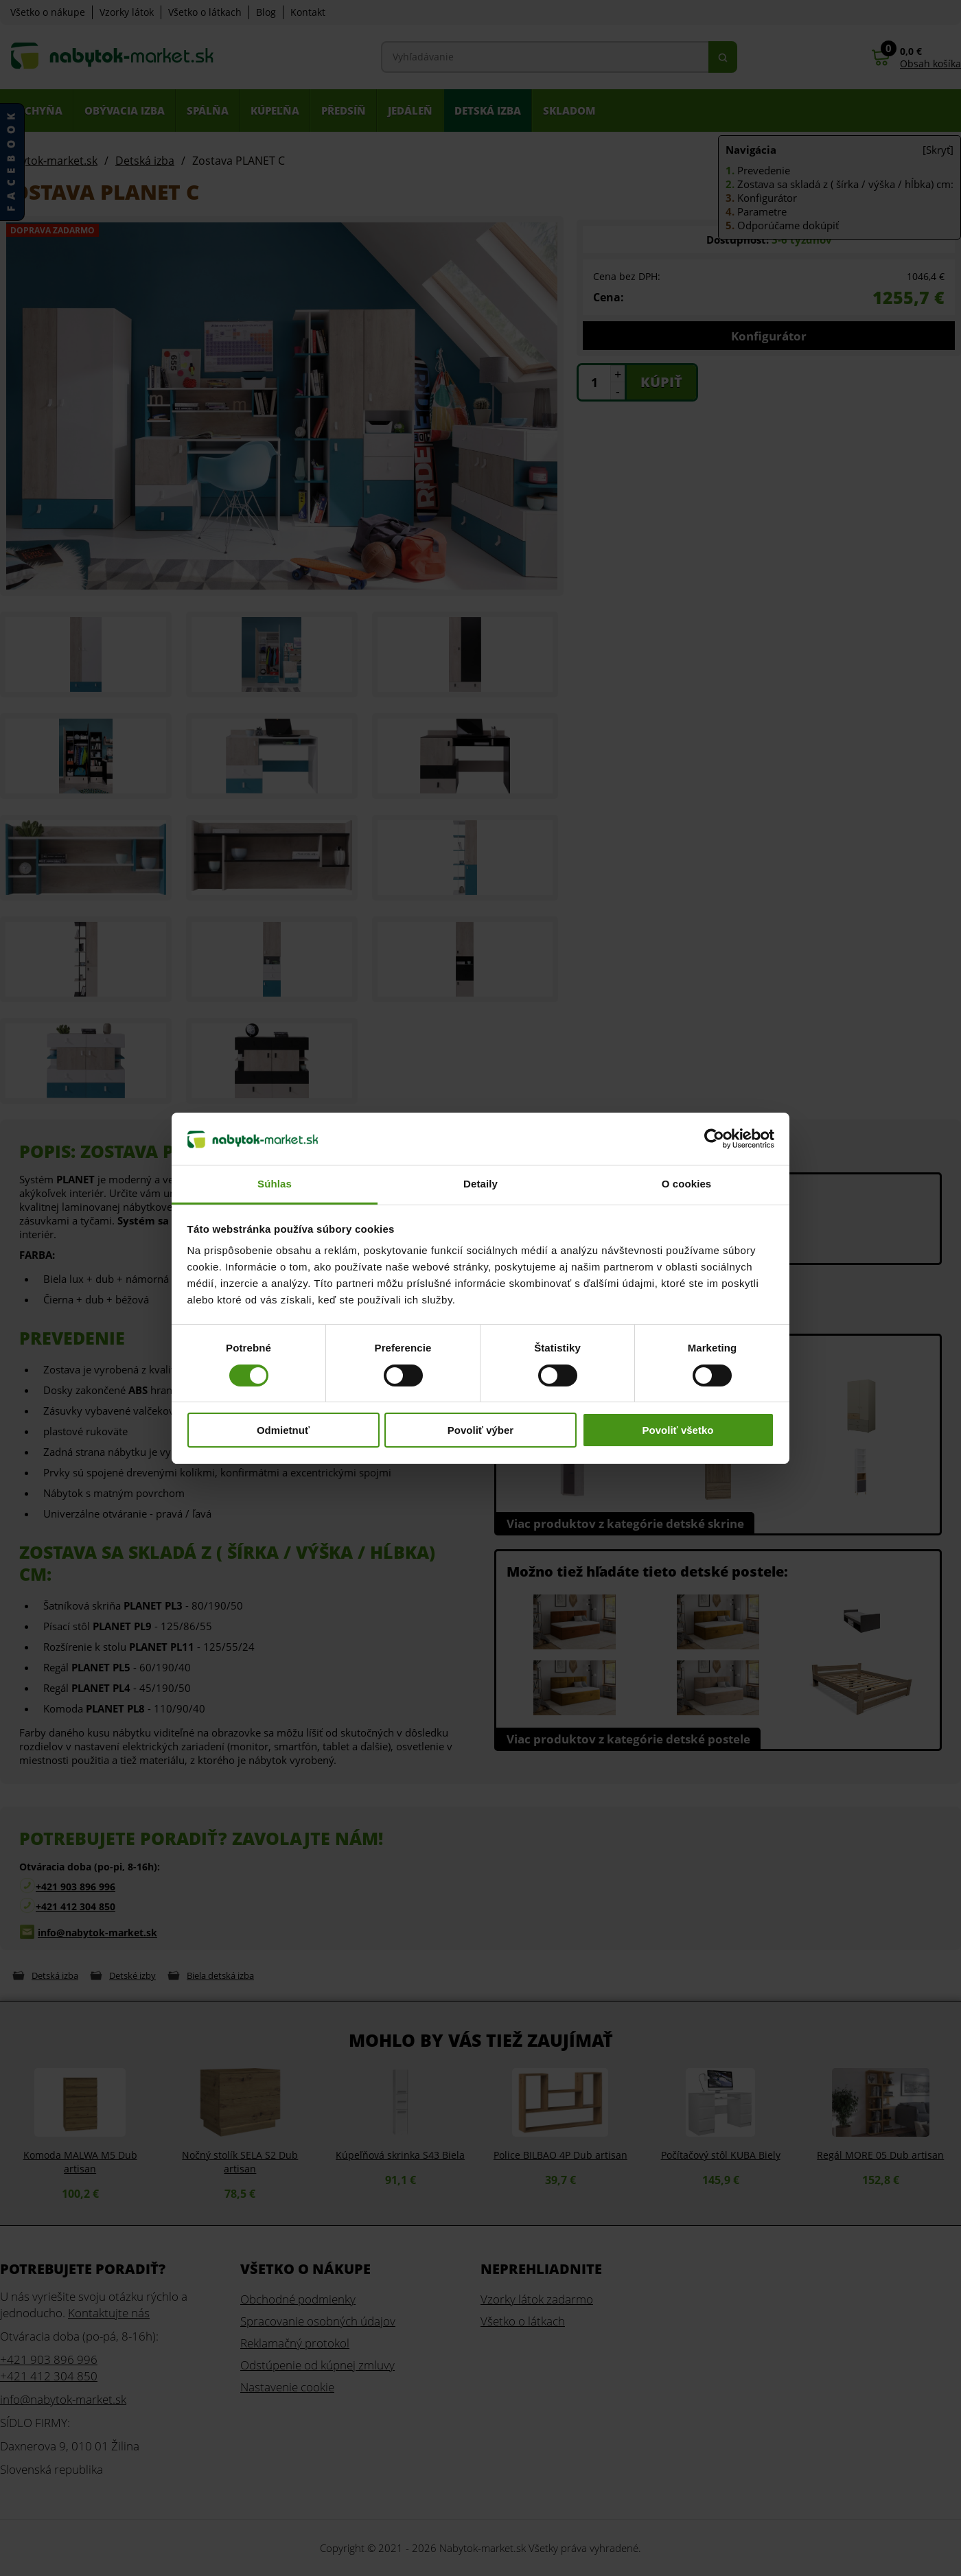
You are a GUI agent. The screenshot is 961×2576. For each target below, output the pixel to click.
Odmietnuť (283, 1430)
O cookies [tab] (687, 1184)
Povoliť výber (480, 1430)
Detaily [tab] (480, 1184)
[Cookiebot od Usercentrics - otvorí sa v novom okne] (714, 1138)
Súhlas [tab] (274, 1184)
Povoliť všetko (678, 1430)
